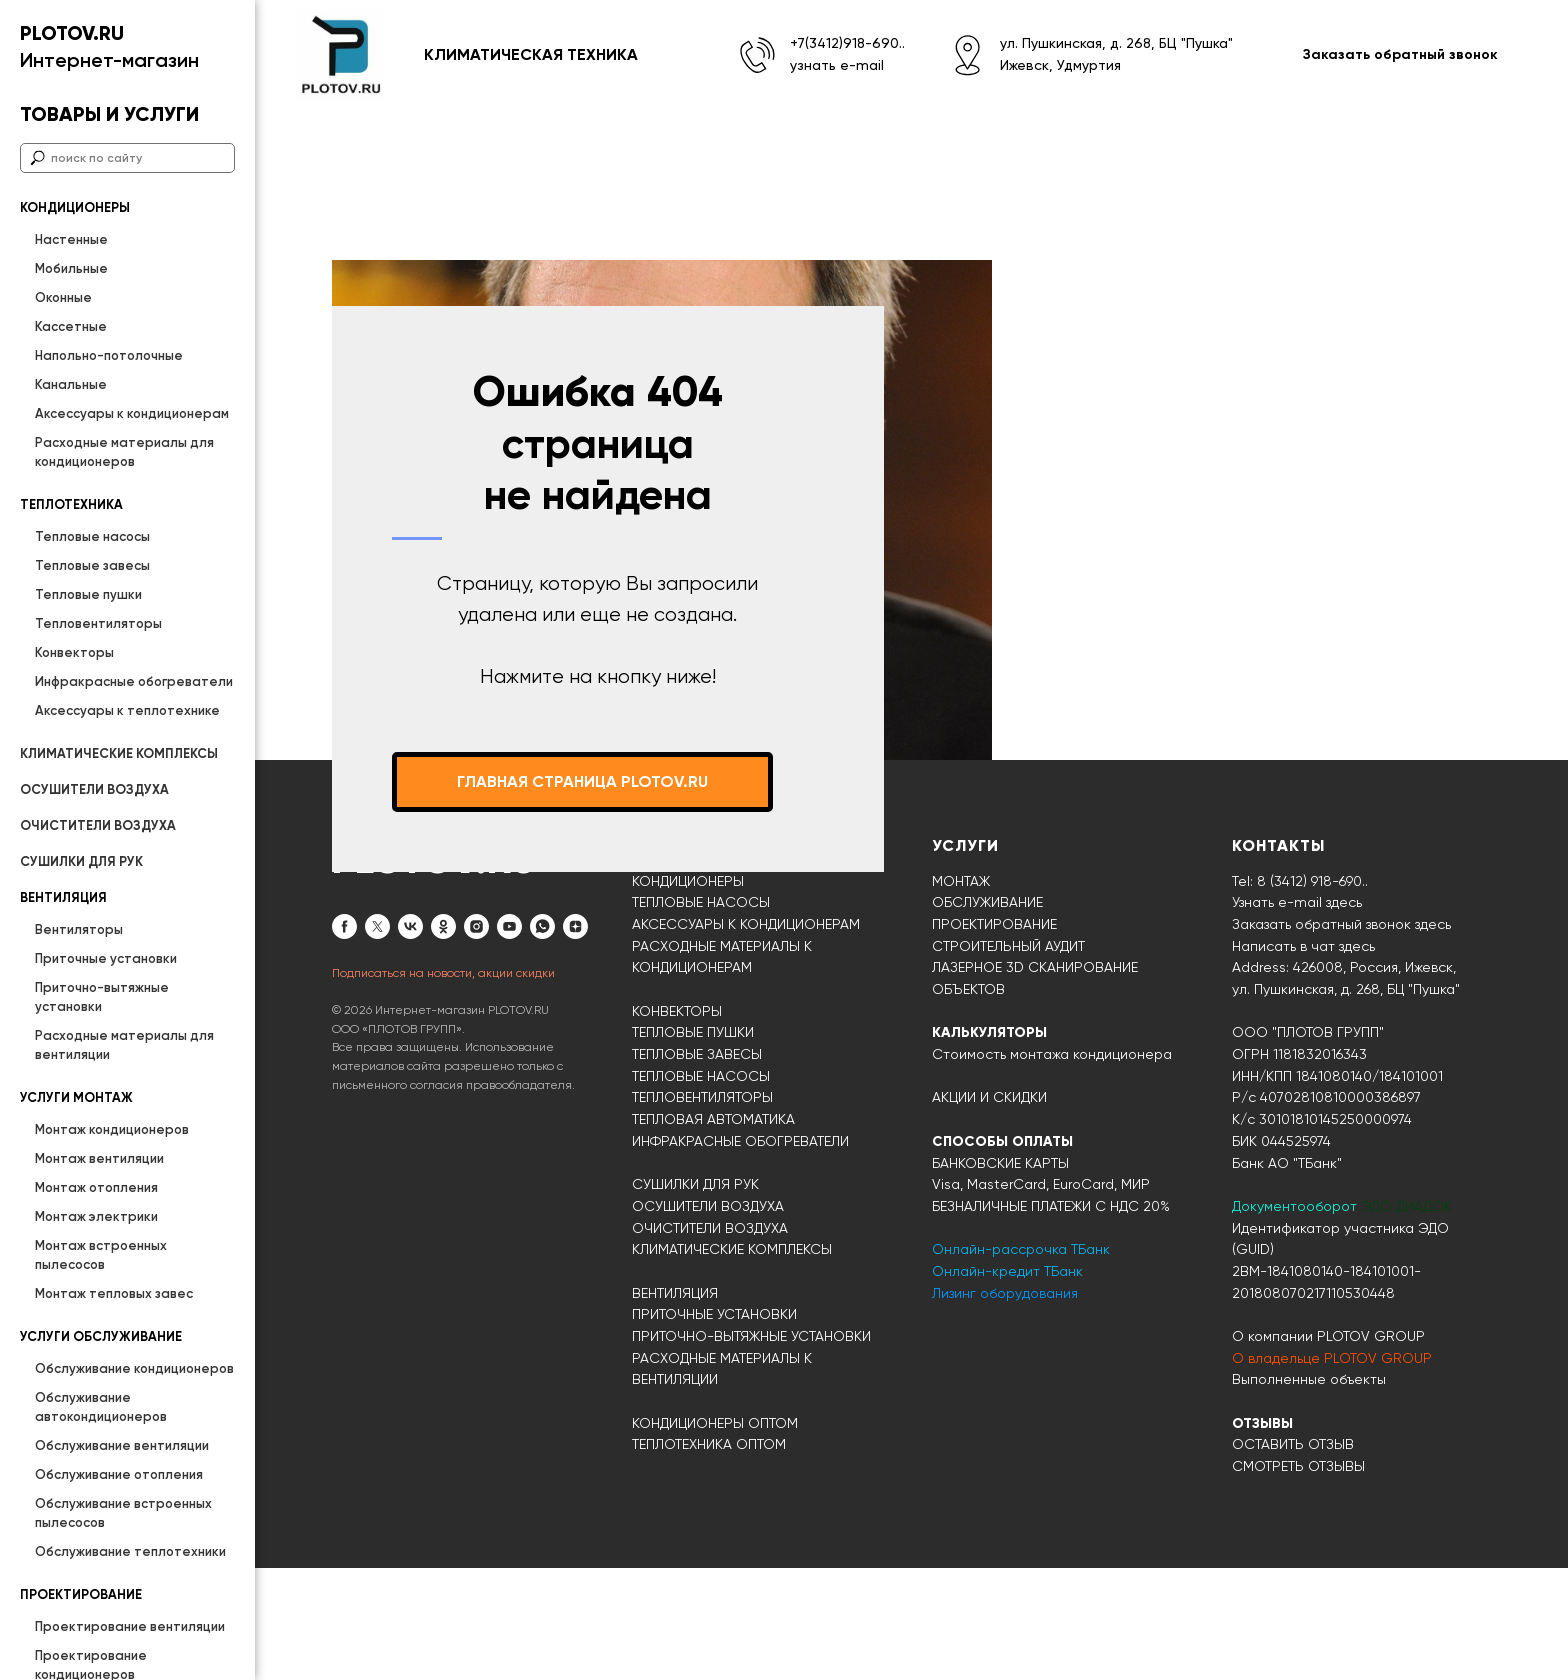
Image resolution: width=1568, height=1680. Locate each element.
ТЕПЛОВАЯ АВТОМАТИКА (713, 1231)
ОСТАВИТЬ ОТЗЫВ (1293, 1556)
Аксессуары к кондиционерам (132, 413)
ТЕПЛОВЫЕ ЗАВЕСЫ (697, 1166)
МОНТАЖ (961, 993)
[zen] (575, 1038)
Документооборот (1296, 1318)
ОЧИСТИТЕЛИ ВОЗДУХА (98, 825)
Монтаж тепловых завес (114, 1293)
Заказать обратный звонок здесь (1341, 1036)
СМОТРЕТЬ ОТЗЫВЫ (1298, 1578)
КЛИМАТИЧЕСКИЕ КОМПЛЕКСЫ (119, 753)
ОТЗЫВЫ (1262, 1535)
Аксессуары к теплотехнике (127, 710)
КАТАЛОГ (671, 957)
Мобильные (71, 268)
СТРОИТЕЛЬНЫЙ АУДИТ (1008, 1058)
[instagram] (476, 1038)
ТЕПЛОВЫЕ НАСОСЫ (701, 1014)
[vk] (410, 1038)
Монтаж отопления (96, 1187)
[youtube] (509, 1038)
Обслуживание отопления (119, 1474)
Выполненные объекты (1309, 1491)
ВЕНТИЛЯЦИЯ (675, 1405)
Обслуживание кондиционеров (134, 1368)
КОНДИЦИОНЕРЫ (688, 993)
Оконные (63, 297)
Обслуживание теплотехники (130, 1551)
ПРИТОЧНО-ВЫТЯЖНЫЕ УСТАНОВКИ (751, 1448)
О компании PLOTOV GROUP (1328, 1448)
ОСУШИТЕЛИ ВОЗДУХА (94, 789)
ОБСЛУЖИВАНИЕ (987, 1014)
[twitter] (377, 1038)
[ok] (443, 1038)
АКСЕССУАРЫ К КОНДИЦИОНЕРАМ (746, 1036)
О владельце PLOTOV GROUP (1332, 1470)
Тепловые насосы (92, 536)
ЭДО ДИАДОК (1406, 1318)
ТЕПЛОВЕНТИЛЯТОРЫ (702, 1209)
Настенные (71, 239)
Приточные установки (106, 958)
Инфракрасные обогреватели (134, 681)
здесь (1357, 1058)
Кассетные (71, 326)
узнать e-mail (837, 65)
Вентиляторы (79, 929)
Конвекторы (74, 652)
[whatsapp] (542, 1038)
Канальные (71, 384)
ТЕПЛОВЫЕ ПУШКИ (693, 1144)
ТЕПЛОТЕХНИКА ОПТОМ (709, 1556)
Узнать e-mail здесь (1297, 1014)
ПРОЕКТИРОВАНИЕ (994, 1036)
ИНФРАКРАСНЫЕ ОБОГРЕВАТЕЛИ (740, 1253)
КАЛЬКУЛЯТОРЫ (989, 1144)
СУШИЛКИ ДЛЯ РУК (81, 861)
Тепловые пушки (88, 594)
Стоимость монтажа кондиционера (1052, 1166)
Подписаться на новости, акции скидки (443, 1085)
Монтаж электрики (96, 1216)
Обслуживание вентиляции (122, 1445)
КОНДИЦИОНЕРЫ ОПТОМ (715, 1535)
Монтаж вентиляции (99, 1158)
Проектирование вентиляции (130, 1626)
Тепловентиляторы (98, 623)
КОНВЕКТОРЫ (677, 1123)
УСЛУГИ (965, 957)
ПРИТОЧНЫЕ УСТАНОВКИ (714, 1426)
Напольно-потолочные (109, 355)
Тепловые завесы (92, 565)
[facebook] (344, 1038)
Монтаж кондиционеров (112, 1129)
